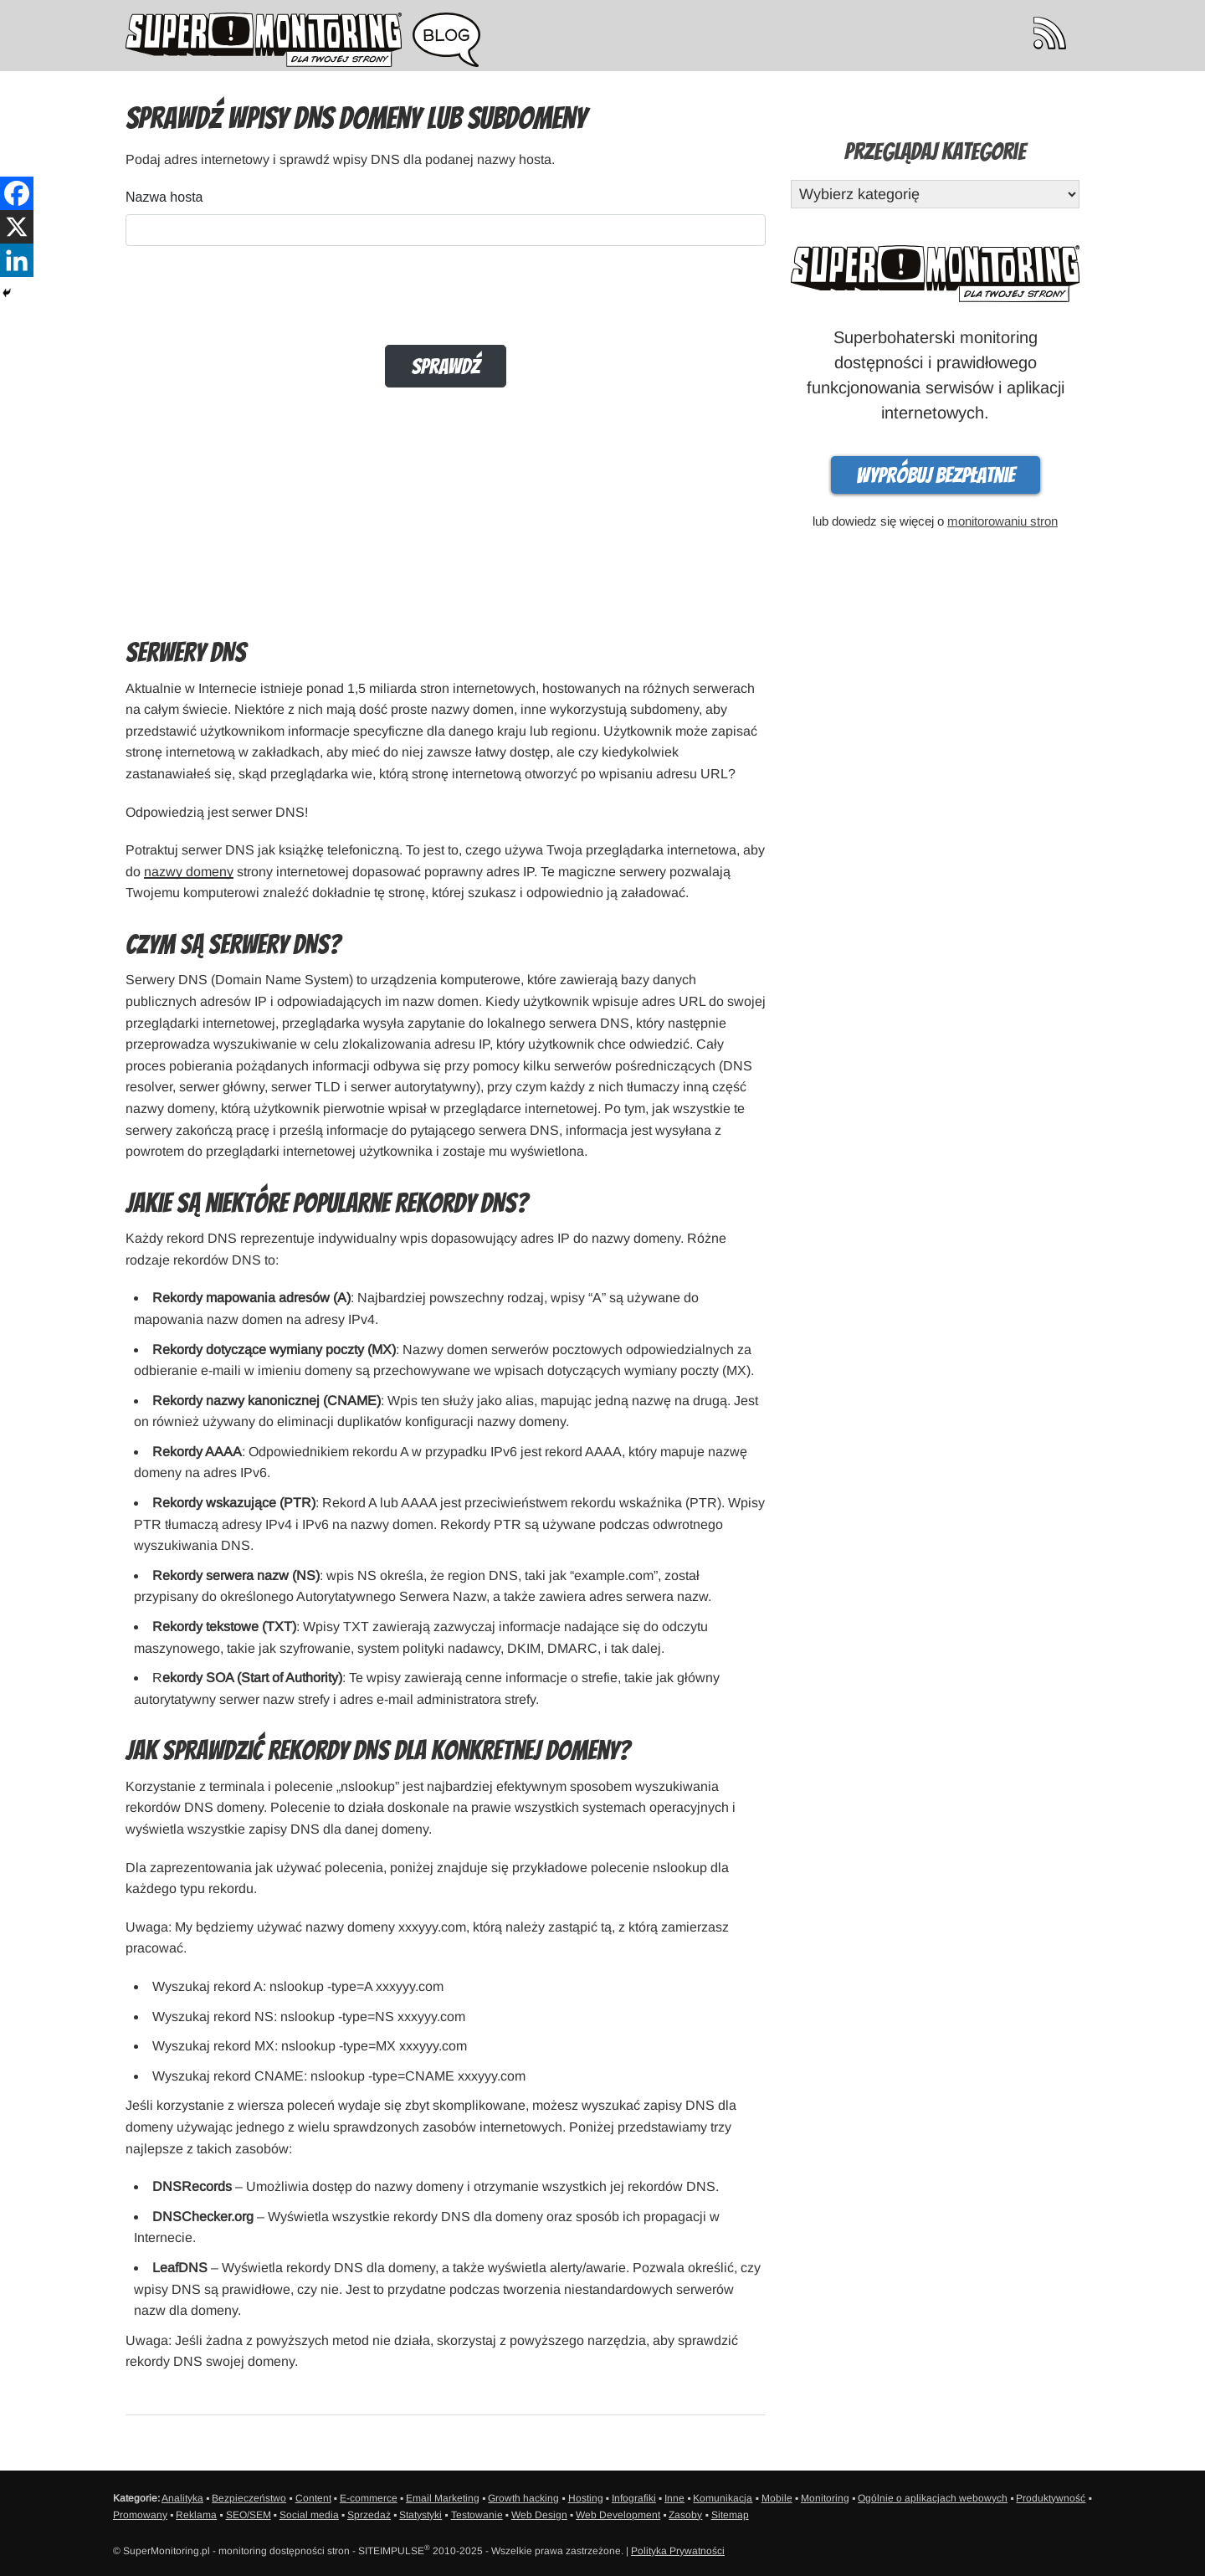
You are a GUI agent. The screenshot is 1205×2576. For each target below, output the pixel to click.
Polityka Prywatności (678, 2551)
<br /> (446, 396)
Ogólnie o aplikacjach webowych (933, 2498)
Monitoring (825, 2498)
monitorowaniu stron (1002, 521)
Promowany (140, 2515)
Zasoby (685, 2515)
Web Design (539, 2515)
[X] (16, 227)
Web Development (618, 2515)
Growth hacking (523, 2498)
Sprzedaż (369, 2515)
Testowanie (477, 2515)
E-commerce (368, 2498)
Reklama (196, 2515)
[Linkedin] (16, 260)
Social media (309, 2515)
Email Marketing (442, 2498)
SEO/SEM (248, 2515)
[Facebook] (16, 193)
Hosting (585, 2498)
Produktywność (1050, 2498)
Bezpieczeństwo (249, 2498)
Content (313, 2498)
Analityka (182, 2498)
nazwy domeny (188, 872)
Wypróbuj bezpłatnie (935, 475)
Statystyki (420, 2515)
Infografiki (634, 2498)
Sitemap (730, 2515)
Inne (674, 2498)
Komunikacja (722, 2498)
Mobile (776, 2498)
